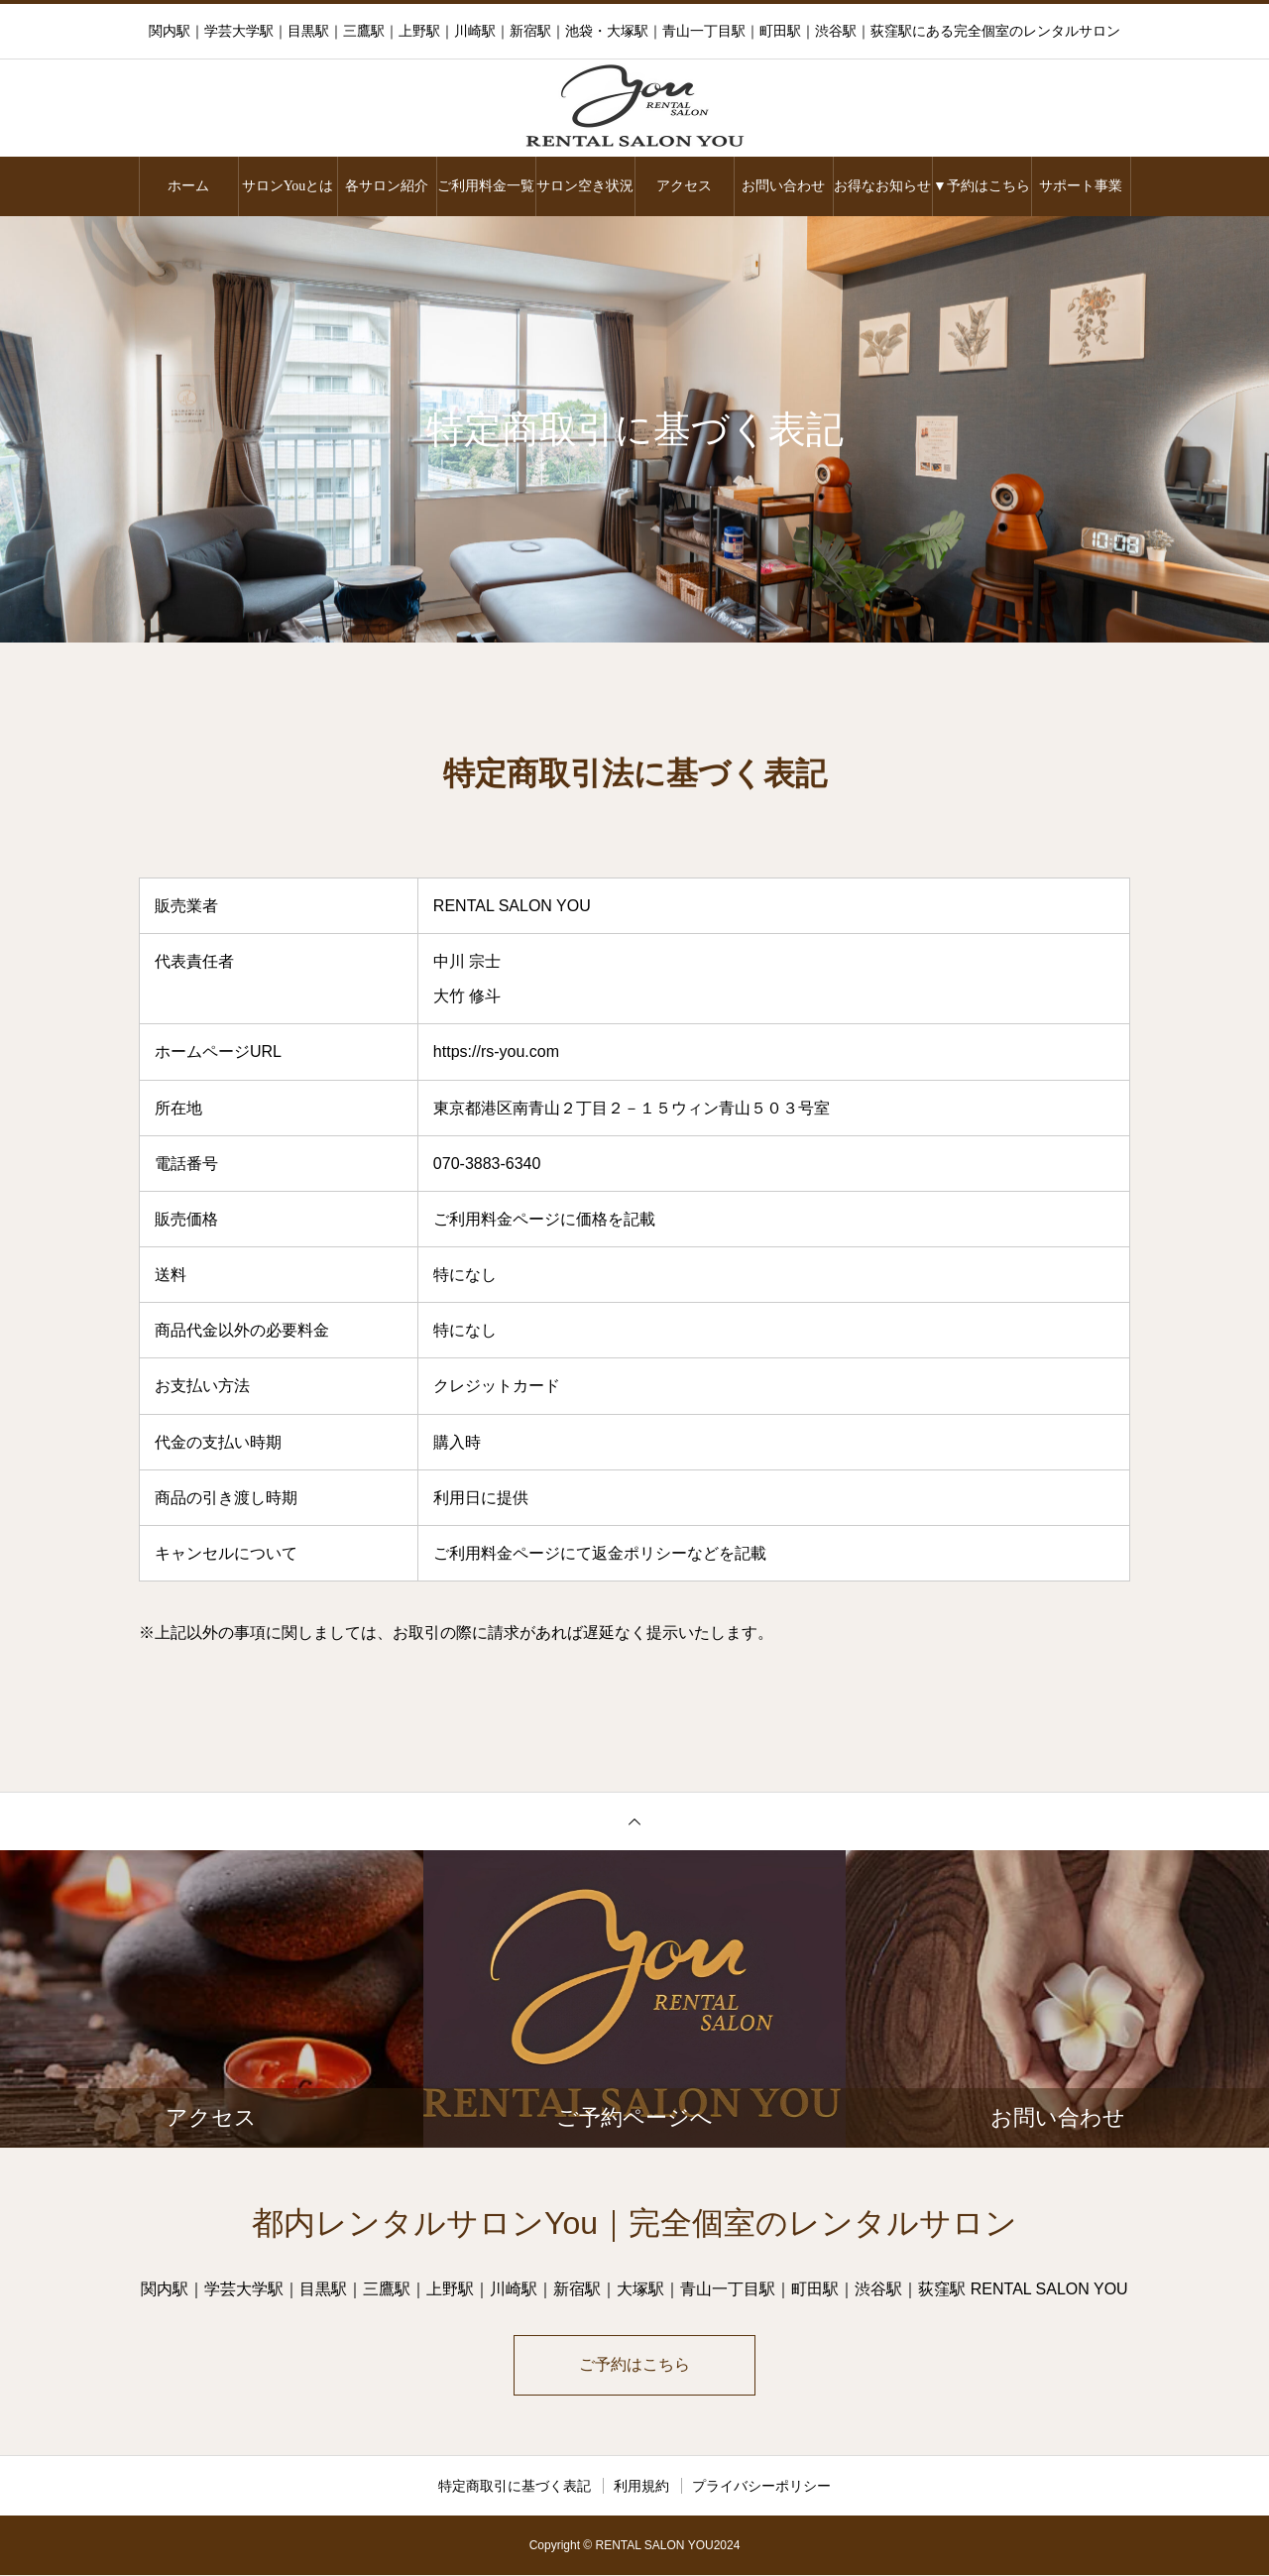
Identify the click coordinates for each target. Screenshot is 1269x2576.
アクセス (684, 185)
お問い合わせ (783, 185)
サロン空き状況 (585, 185)
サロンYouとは (288, 185)
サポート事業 (1080, 185)
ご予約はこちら (634, 2365)
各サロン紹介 (386, 185)
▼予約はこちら (981, 185)
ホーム (188, 185)
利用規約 (641, 2487)
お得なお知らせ (882, 185)
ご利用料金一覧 (485, 185)
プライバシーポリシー (761, 2487)
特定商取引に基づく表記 (514, 2487)
